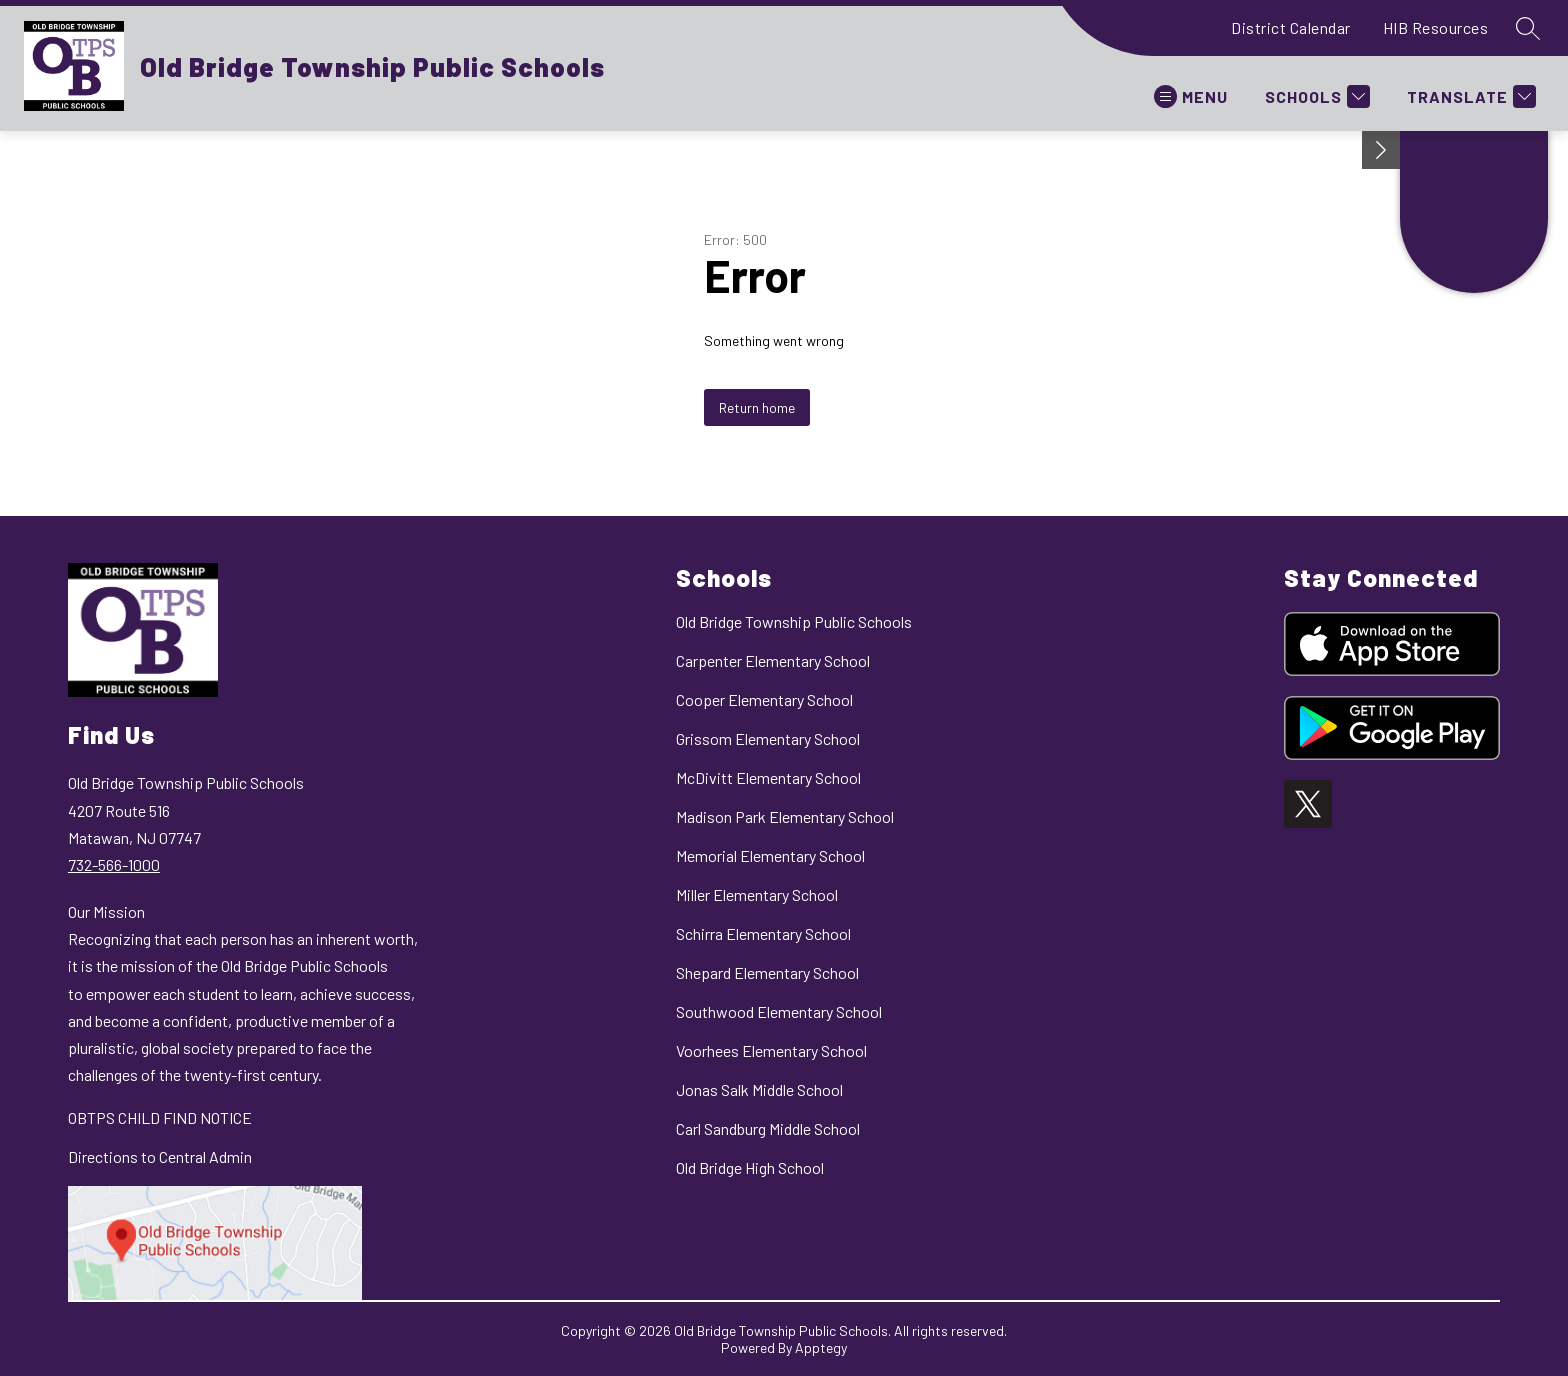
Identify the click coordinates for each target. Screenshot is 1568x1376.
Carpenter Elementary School (773, 660)
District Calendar (1291, 27)
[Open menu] (1191, 96)
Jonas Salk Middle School (759, 1089)
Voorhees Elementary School (771, 1050)
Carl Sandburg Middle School (768, 1128)
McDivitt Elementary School (768, 777)
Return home (757, 407)
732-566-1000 (114, 864)
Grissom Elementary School (768, 738)
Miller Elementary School (757, 894)
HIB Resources (1436, 27)
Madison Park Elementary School (785, 816)
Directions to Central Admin (160, 1156)
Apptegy (821, 1347)
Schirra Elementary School (763, 933)
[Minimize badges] (1381, 150)
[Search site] (1528, 28)
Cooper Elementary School (764, 699)
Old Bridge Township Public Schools (794, 621)
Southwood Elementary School (779, 1011)
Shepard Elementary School (767, 972)
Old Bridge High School (750, 1167)
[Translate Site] (1469, 96)
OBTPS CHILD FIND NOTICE (160, 1117)
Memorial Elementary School (770, 855)
